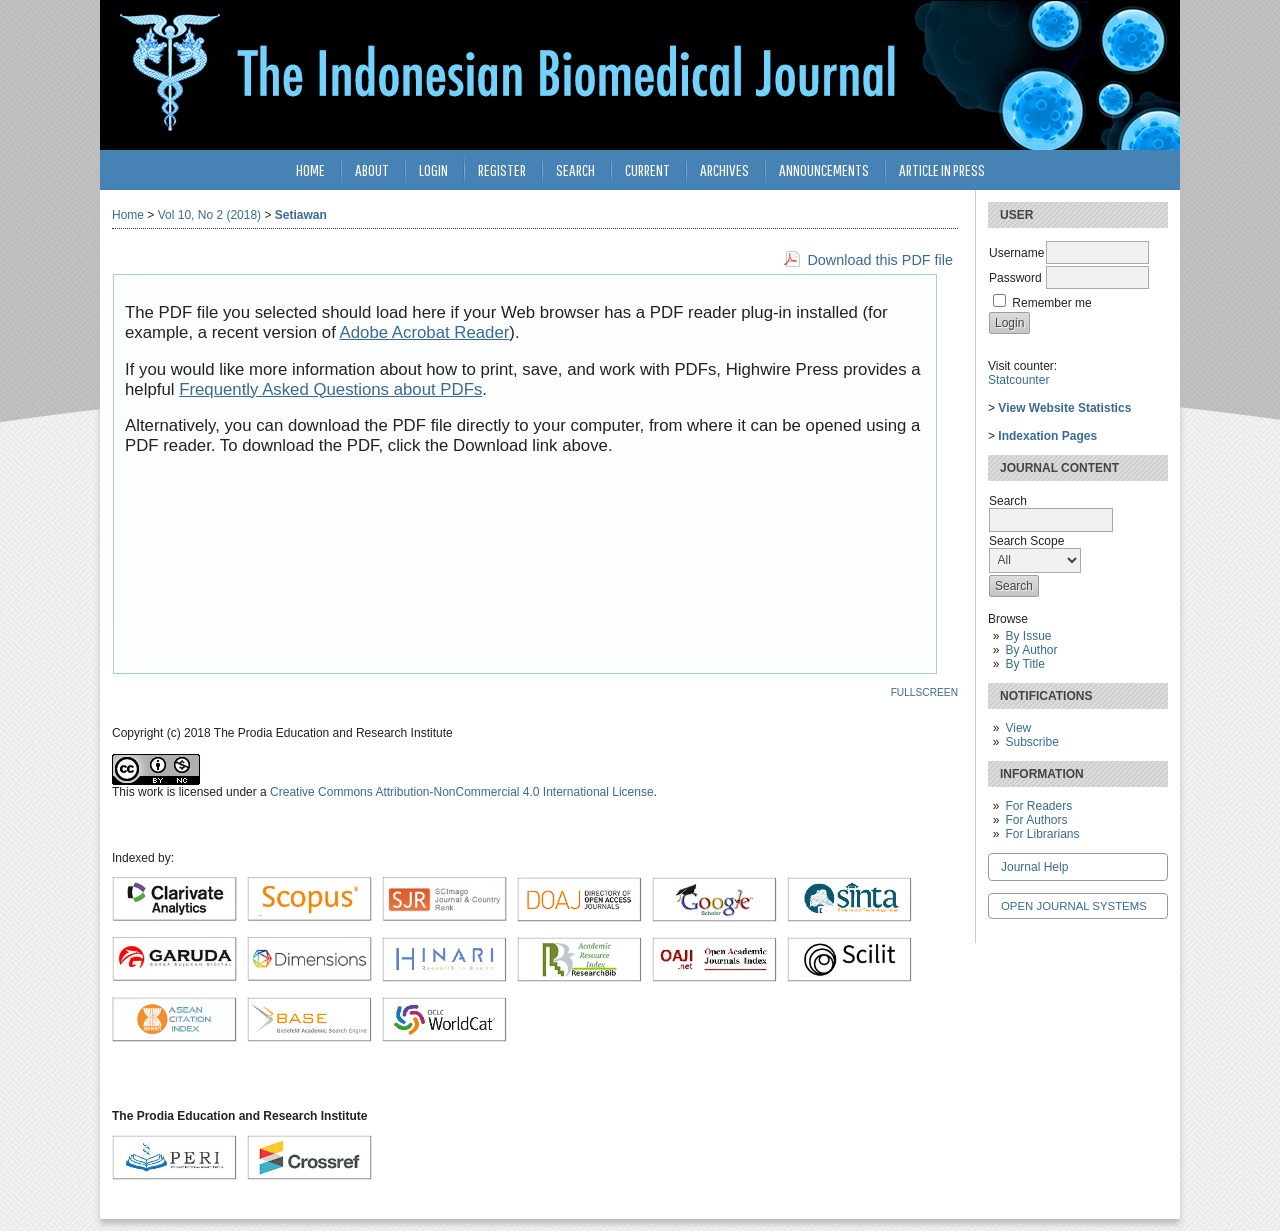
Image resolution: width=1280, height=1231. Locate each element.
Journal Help (1034, 867)
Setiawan (301, 215)
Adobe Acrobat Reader (425, 332)
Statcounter (1018, 380)
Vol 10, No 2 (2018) (209, 215)
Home (310, 169)
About (372, 169)
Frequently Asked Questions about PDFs (330, 389)
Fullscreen (924, 692)
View (1018, 728)
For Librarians (1042, 834)
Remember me (1051, 303)
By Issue (1028, 636)
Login (433, 169)
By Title (1024, 664)
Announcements (824, 169)
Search (575, 169)
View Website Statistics (1064, 408)
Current (647, 169)
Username (1016, 253)
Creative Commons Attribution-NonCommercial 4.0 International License (462, 792)
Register (502, 169)
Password (1015, 278)
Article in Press (942, 169)
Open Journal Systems (1074, 906)
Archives (724, 169)
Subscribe (1031, 742)
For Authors (1036, 820)
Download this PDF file (880, 260)
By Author (1031, 650)
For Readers (1038, 806)
